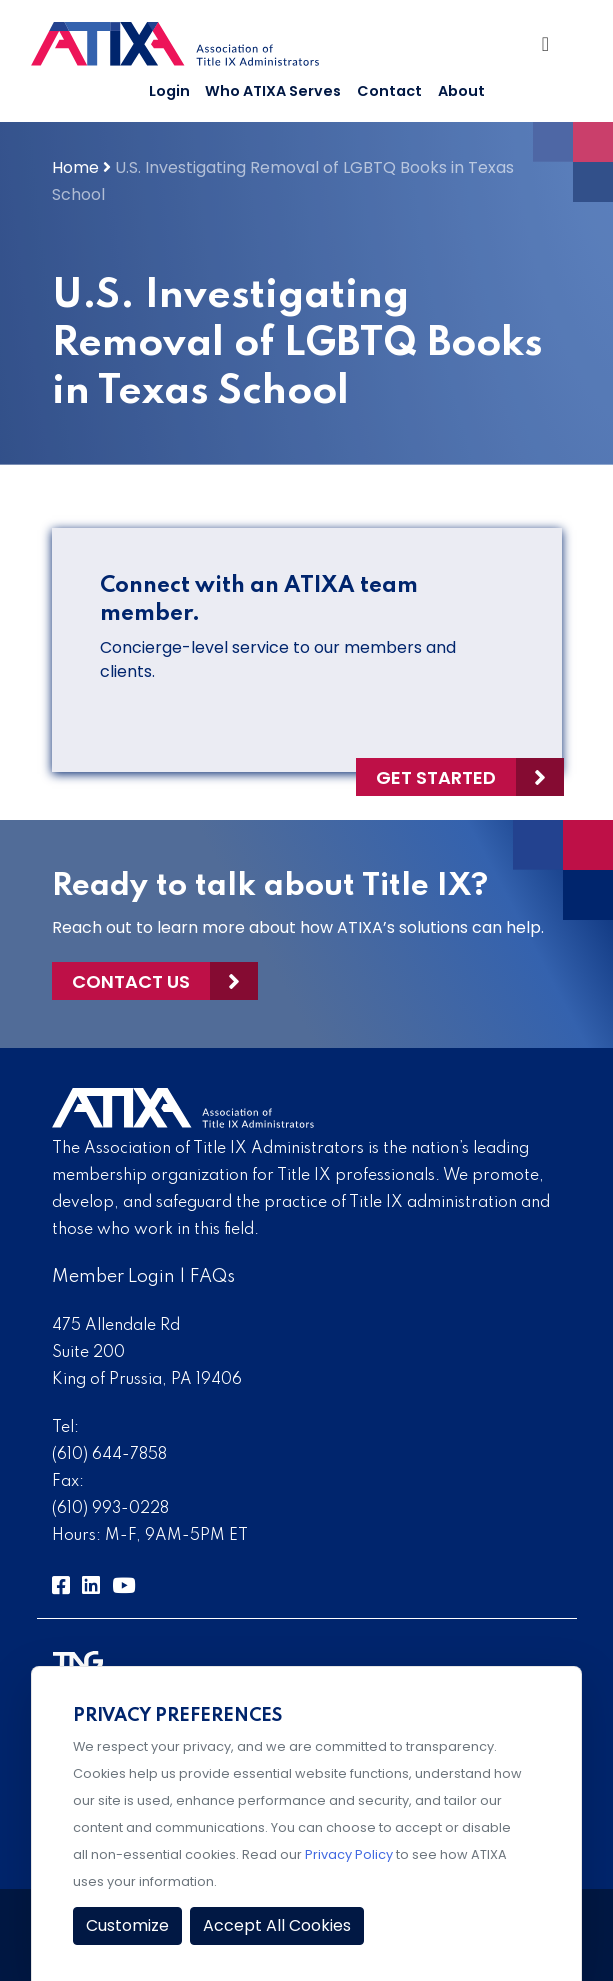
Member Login (113, 1277)
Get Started (436, 777)
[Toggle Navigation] (550, 49)
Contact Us (131, 981)
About (461, 91)
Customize (127, 1925)
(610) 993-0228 (110, 1509)
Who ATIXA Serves (273, 91)
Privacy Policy (349, 1854)
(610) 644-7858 (109, 1455)
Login (169, 91)
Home (75, 167)
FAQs (212, 1277)
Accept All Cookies (277, 1925)
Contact (389, 91)
